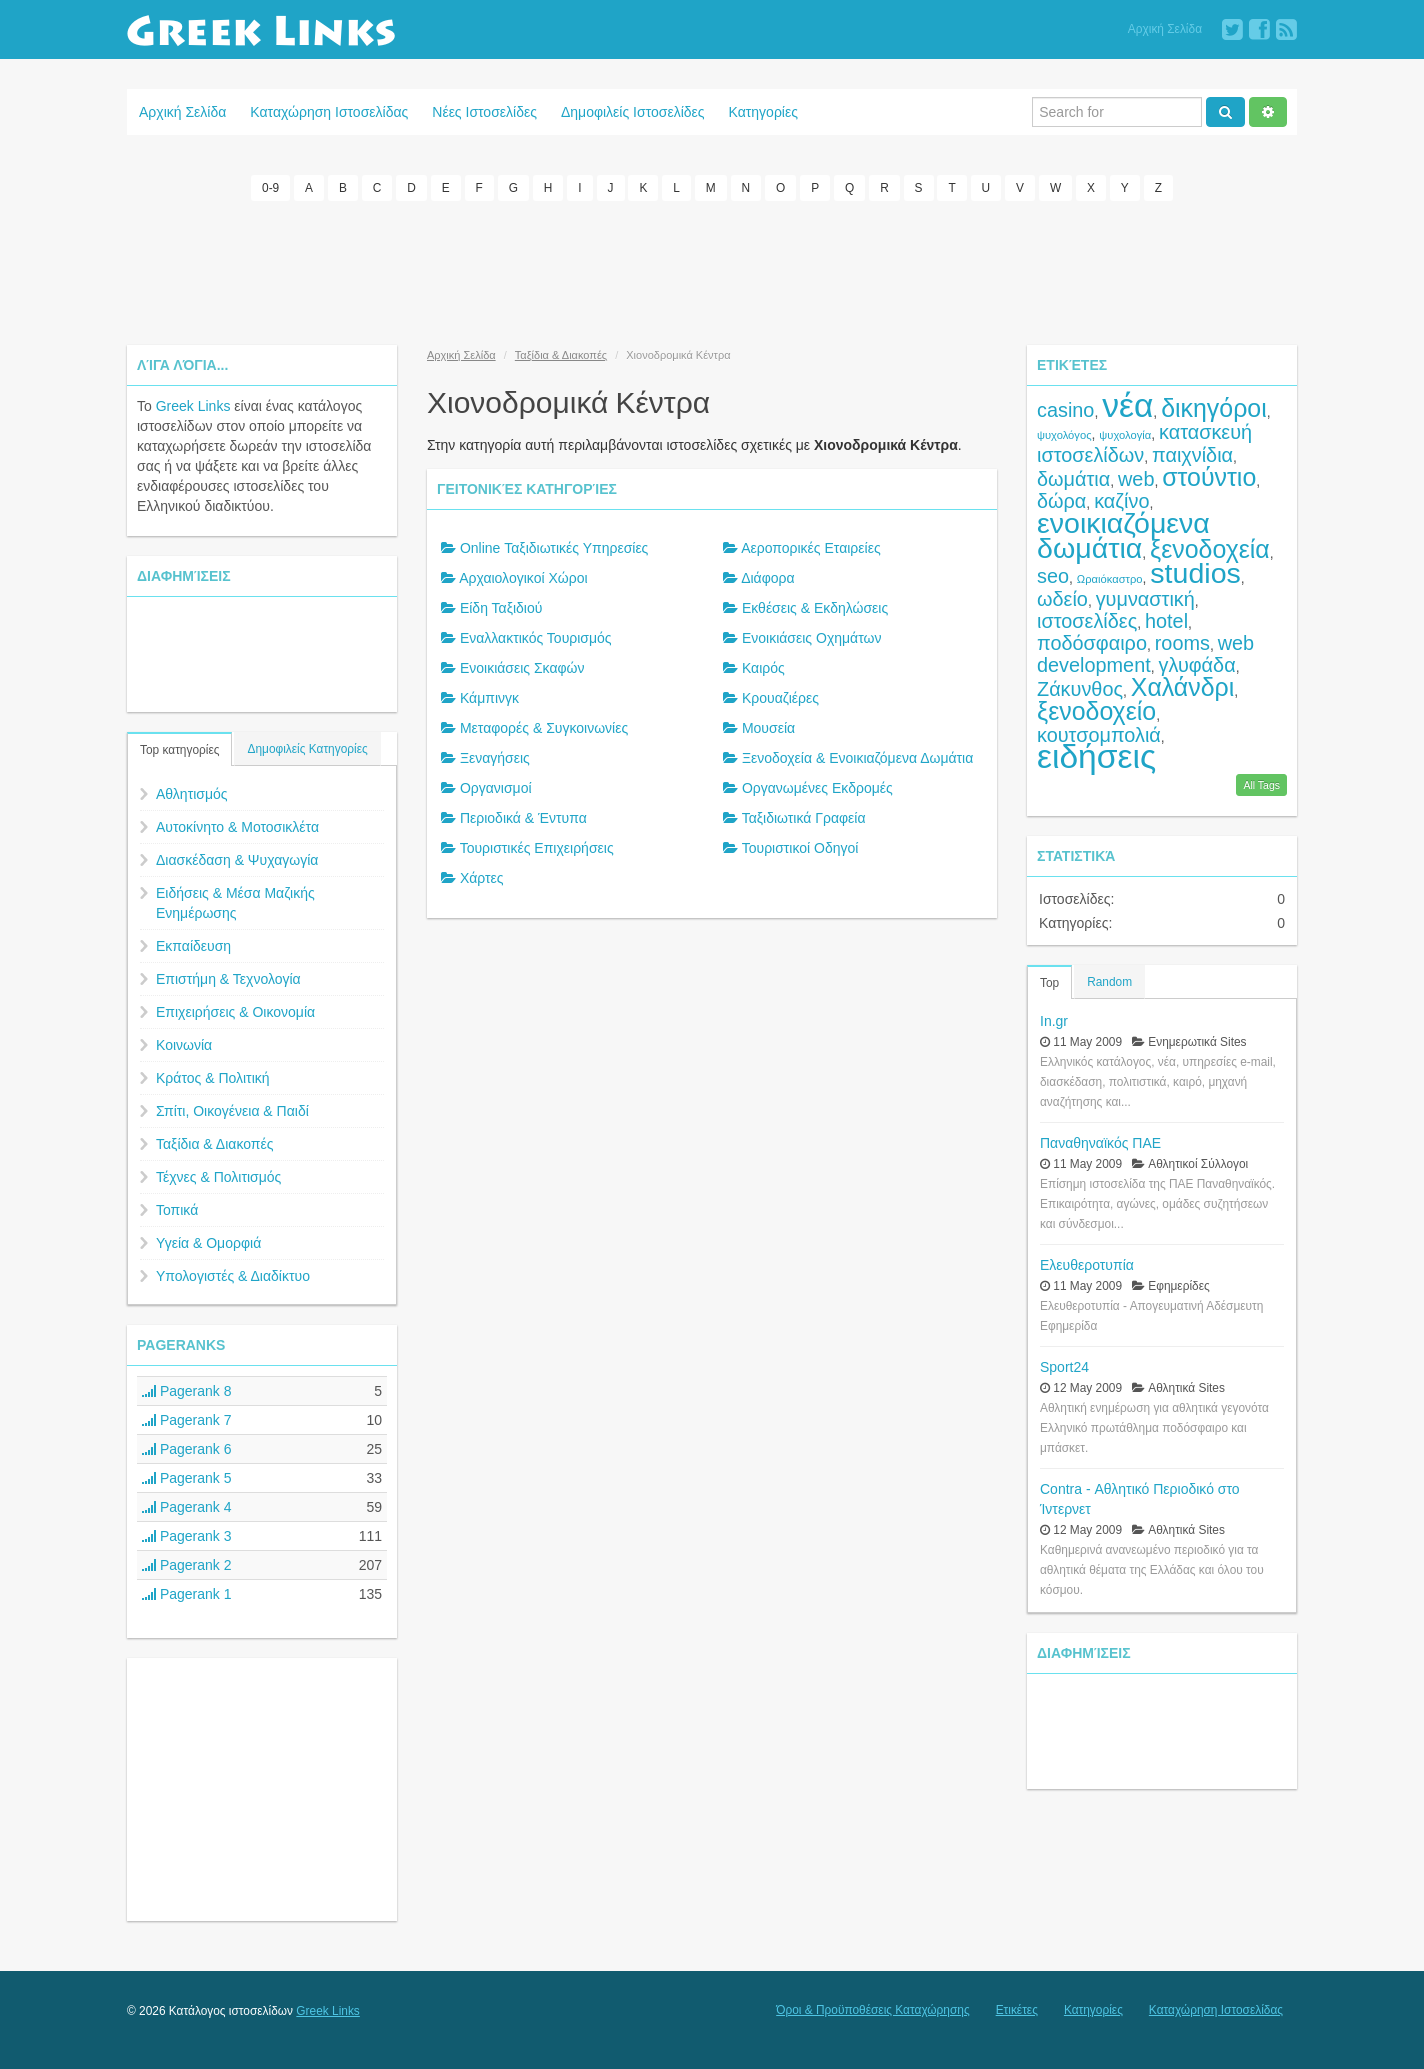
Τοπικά (177, 1210)
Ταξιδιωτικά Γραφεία (804, 818)
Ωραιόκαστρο (1110, 579)
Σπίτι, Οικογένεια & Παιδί (232, 1111)
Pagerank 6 (187, 1449)
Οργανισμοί (496, 788)
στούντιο (1209, 477)
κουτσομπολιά (1099, 735)
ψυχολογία (1125, 435)
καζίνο (1121, 501)
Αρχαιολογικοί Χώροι (523, 578)
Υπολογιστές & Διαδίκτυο (233, 1276)
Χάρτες (482, 878)
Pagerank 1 (187, 1594)
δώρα (1061, 501)
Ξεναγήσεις (495, 758)
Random (1109, 981)
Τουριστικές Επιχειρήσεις (537, 848)
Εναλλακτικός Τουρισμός (536, 638)
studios (1195, 573)
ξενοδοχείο (1096, 711)
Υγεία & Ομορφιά (208, 1243)
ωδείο (1062, 599)
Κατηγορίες (763, 112)
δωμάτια (1073, 479)
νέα (1127, 405)
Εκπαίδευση (193, 946)
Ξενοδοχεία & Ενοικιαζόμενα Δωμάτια (857, 758)
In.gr (1054, 1020)
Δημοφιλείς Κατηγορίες (307, 749)
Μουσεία (768, 728)
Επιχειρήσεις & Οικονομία (235, 1012)
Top (1049, 982)
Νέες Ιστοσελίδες (484, 112)
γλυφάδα (1197, 665)
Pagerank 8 (187, 1391)
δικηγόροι (1214, 408)
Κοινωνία (184, 1045)
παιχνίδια (1192, 455)
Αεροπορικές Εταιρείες (811, 548)
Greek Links (193, 406)
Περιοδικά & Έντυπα (523, 818)
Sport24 (1064, 1366)
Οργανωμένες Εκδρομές (817, 788)
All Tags (1261, 784)
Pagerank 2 (187, 1565)
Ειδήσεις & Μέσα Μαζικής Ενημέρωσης (235, 903)
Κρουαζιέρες (780, 698)
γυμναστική (1145, 599)
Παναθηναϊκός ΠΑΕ (1100, 1142)
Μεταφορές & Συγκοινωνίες (544, 728)
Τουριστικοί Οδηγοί (800, 848)
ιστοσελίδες (1087, 621)
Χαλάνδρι (1183, 687)
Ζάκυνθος (1080, 689)
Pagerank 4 (187, 1507)
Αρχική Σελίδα (1165, 29)
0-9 (270, 188)
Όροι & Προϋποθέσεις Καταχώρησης (872, 2010)
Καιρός (763, 668)
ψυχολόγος (1064, 435)
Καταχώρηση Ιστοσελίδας (329, 112)
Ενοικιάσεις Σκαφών (522, 668)
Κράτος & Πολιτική (213, 1078)
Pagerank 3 (187, 1536)
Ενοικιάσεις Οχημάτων (812, 638)
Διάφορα (767, 578)
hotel (1166, 621)
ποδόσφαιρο (1092, 643)
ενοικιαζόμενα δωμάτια (1123, 535)
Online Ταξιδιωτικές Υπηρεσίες (554, 548)
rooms (1182, 643)
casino (1065, 410)
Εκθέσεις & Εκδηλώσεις (815, 608)
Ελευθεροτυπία (1087, 1264)
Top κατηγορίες (179, 750)
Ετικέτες (1017, 2010)
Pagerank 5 (187, 1478)
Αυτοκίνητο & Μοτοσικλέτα (237, 827)
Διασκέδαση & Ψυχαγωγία (237, 860)
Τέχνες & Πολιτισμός (218, 1177)
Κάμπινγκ (489, 698)
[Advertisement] (712, 270)
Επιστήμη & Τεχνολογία (228, 979)
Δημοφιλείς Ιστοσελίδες (633, 112)
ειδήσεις (1096, 756)
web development (1145, 654)
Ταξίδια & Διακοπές (214, 1144)
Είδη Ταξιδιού (501, 608)
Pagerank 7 (187, 1420)
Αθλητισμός (192, 794)
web (1136, 479)
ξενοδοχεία (1210, 549)
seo (1053, 576)
